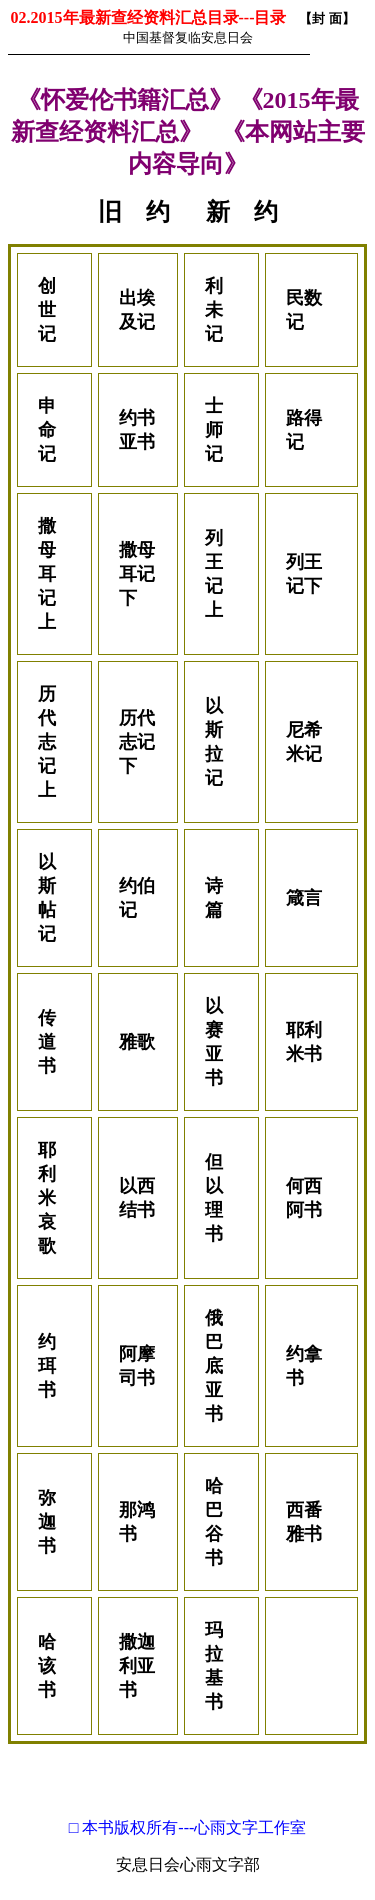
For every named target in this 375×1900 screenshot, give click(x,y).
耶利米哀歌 (47, 1198)
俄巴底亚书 (214, 1366)
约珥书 (47, 1366)
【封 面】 (326, 18)
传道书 (47, 1042)
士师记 (214, 430)
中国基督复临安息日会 (188, 37)
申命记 (47, 430)
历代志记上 (47, 742)
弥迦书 (47, 1522)
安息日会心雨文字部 (188, 1864)
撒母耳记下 (137, 574)
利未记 (214, 310)
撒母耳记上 (47, 574)
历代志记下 (137, 742)
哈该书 (47, 1666)
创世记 (47, 310)
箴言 (304, 898)
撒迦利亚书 (137, 1666)
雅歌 (137, 1042)
